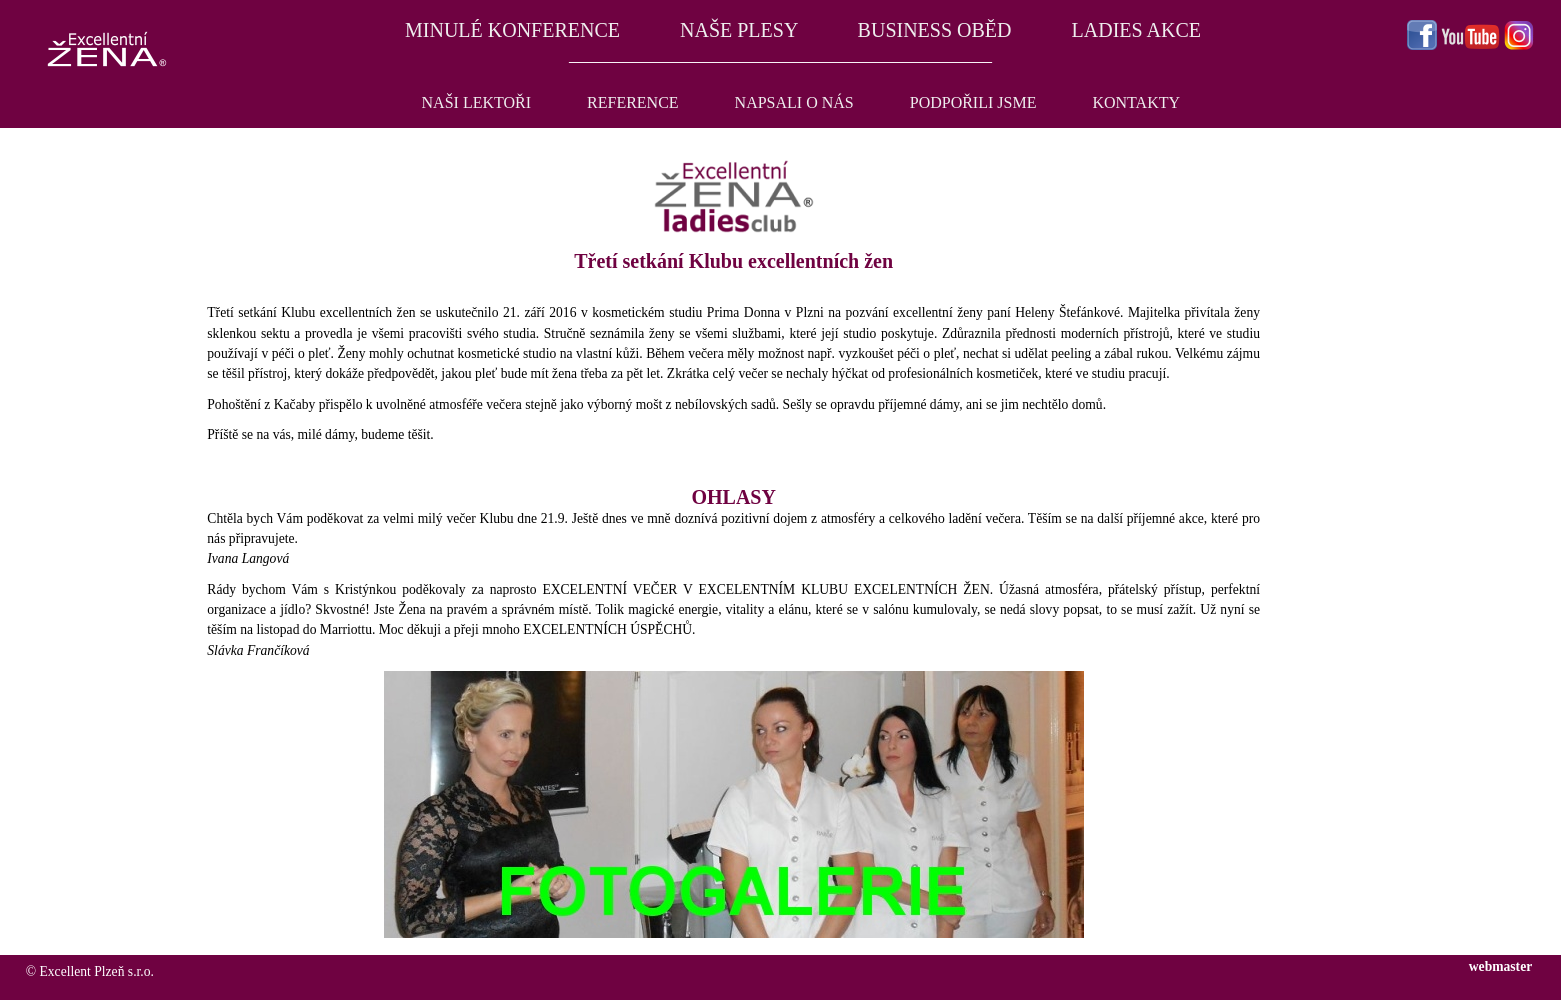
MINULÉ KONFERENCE (510, 30)
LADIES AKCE (1136, 30)
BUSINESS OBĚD (935, 30)
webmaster (1500, 966)
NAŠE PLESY (739, 30)
